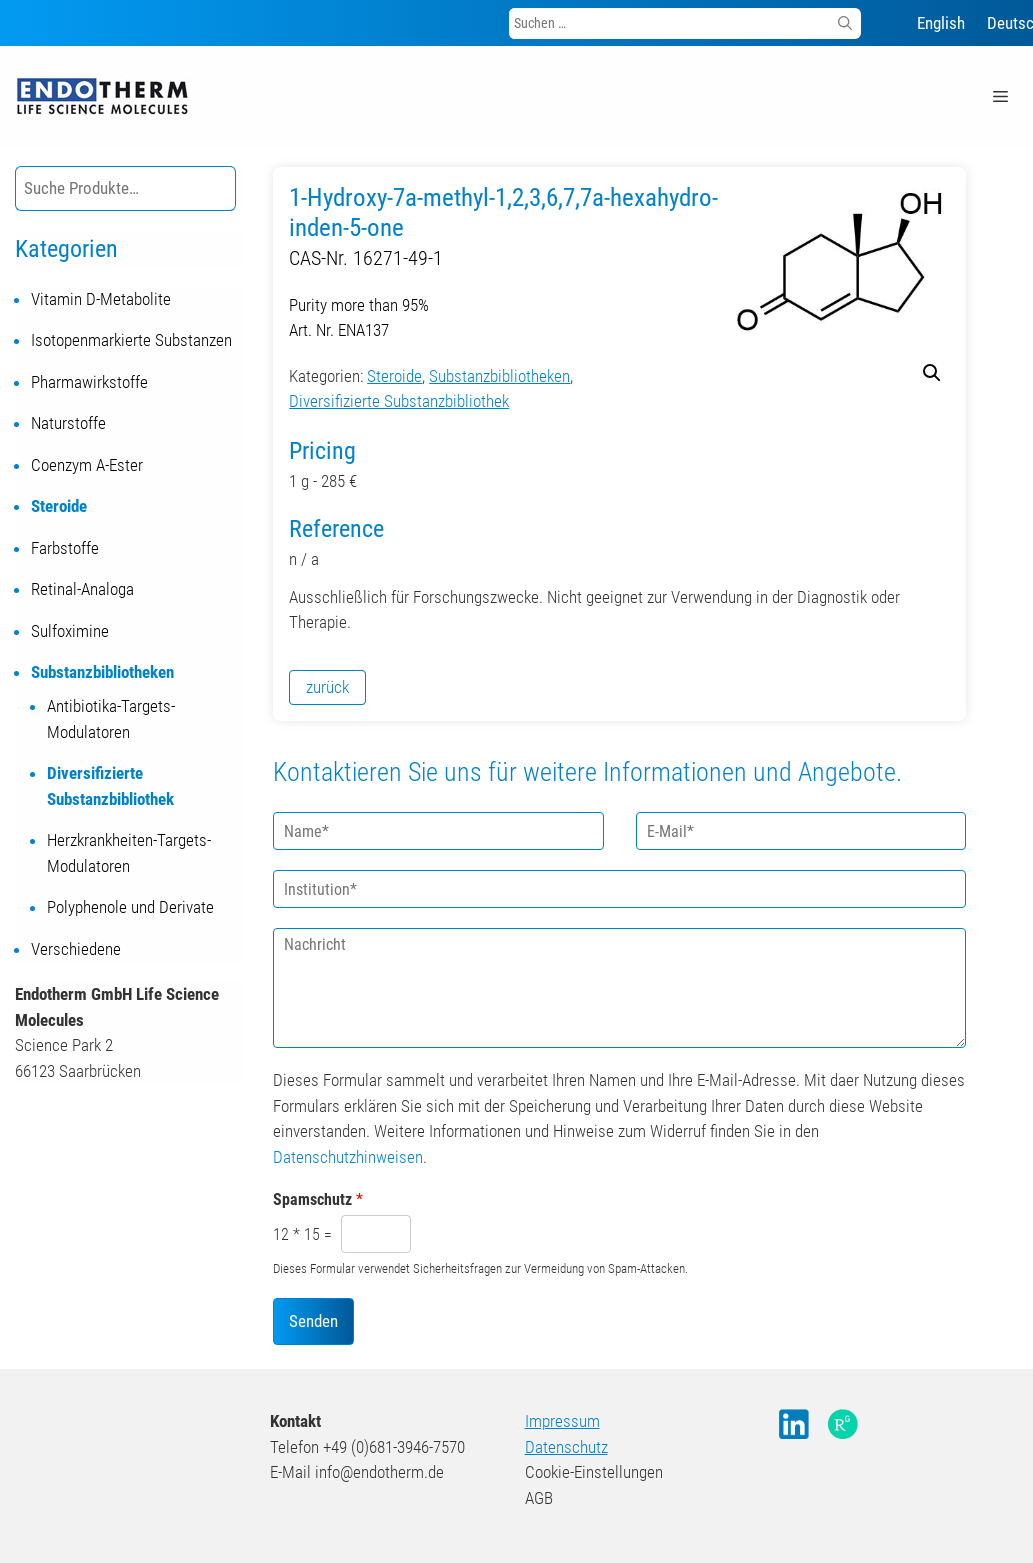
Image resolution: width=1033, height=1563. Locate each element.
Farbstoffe (65, 548)
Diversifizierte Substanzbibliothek (399, 401)
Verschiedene (76, 949)
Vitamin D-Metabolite (101, 299)
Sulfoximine (70, 631)
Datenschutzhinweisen (348, 1157)
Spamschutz (318, 1199)
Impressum (562, 1421)
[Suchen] (845, 23)
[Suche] (227, 188)
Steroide (394, 376)
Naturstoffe (68, 423)
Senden (313, 1321)
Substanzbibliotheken (499, 376)
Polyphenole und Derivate (130, 907)
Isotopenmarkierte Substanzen (131, 340)
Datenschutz (566, 1447)
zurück (327, 687)
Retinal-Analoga (82, 589)
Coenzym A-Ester (87, 465)
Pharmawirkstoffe (89, 382)
